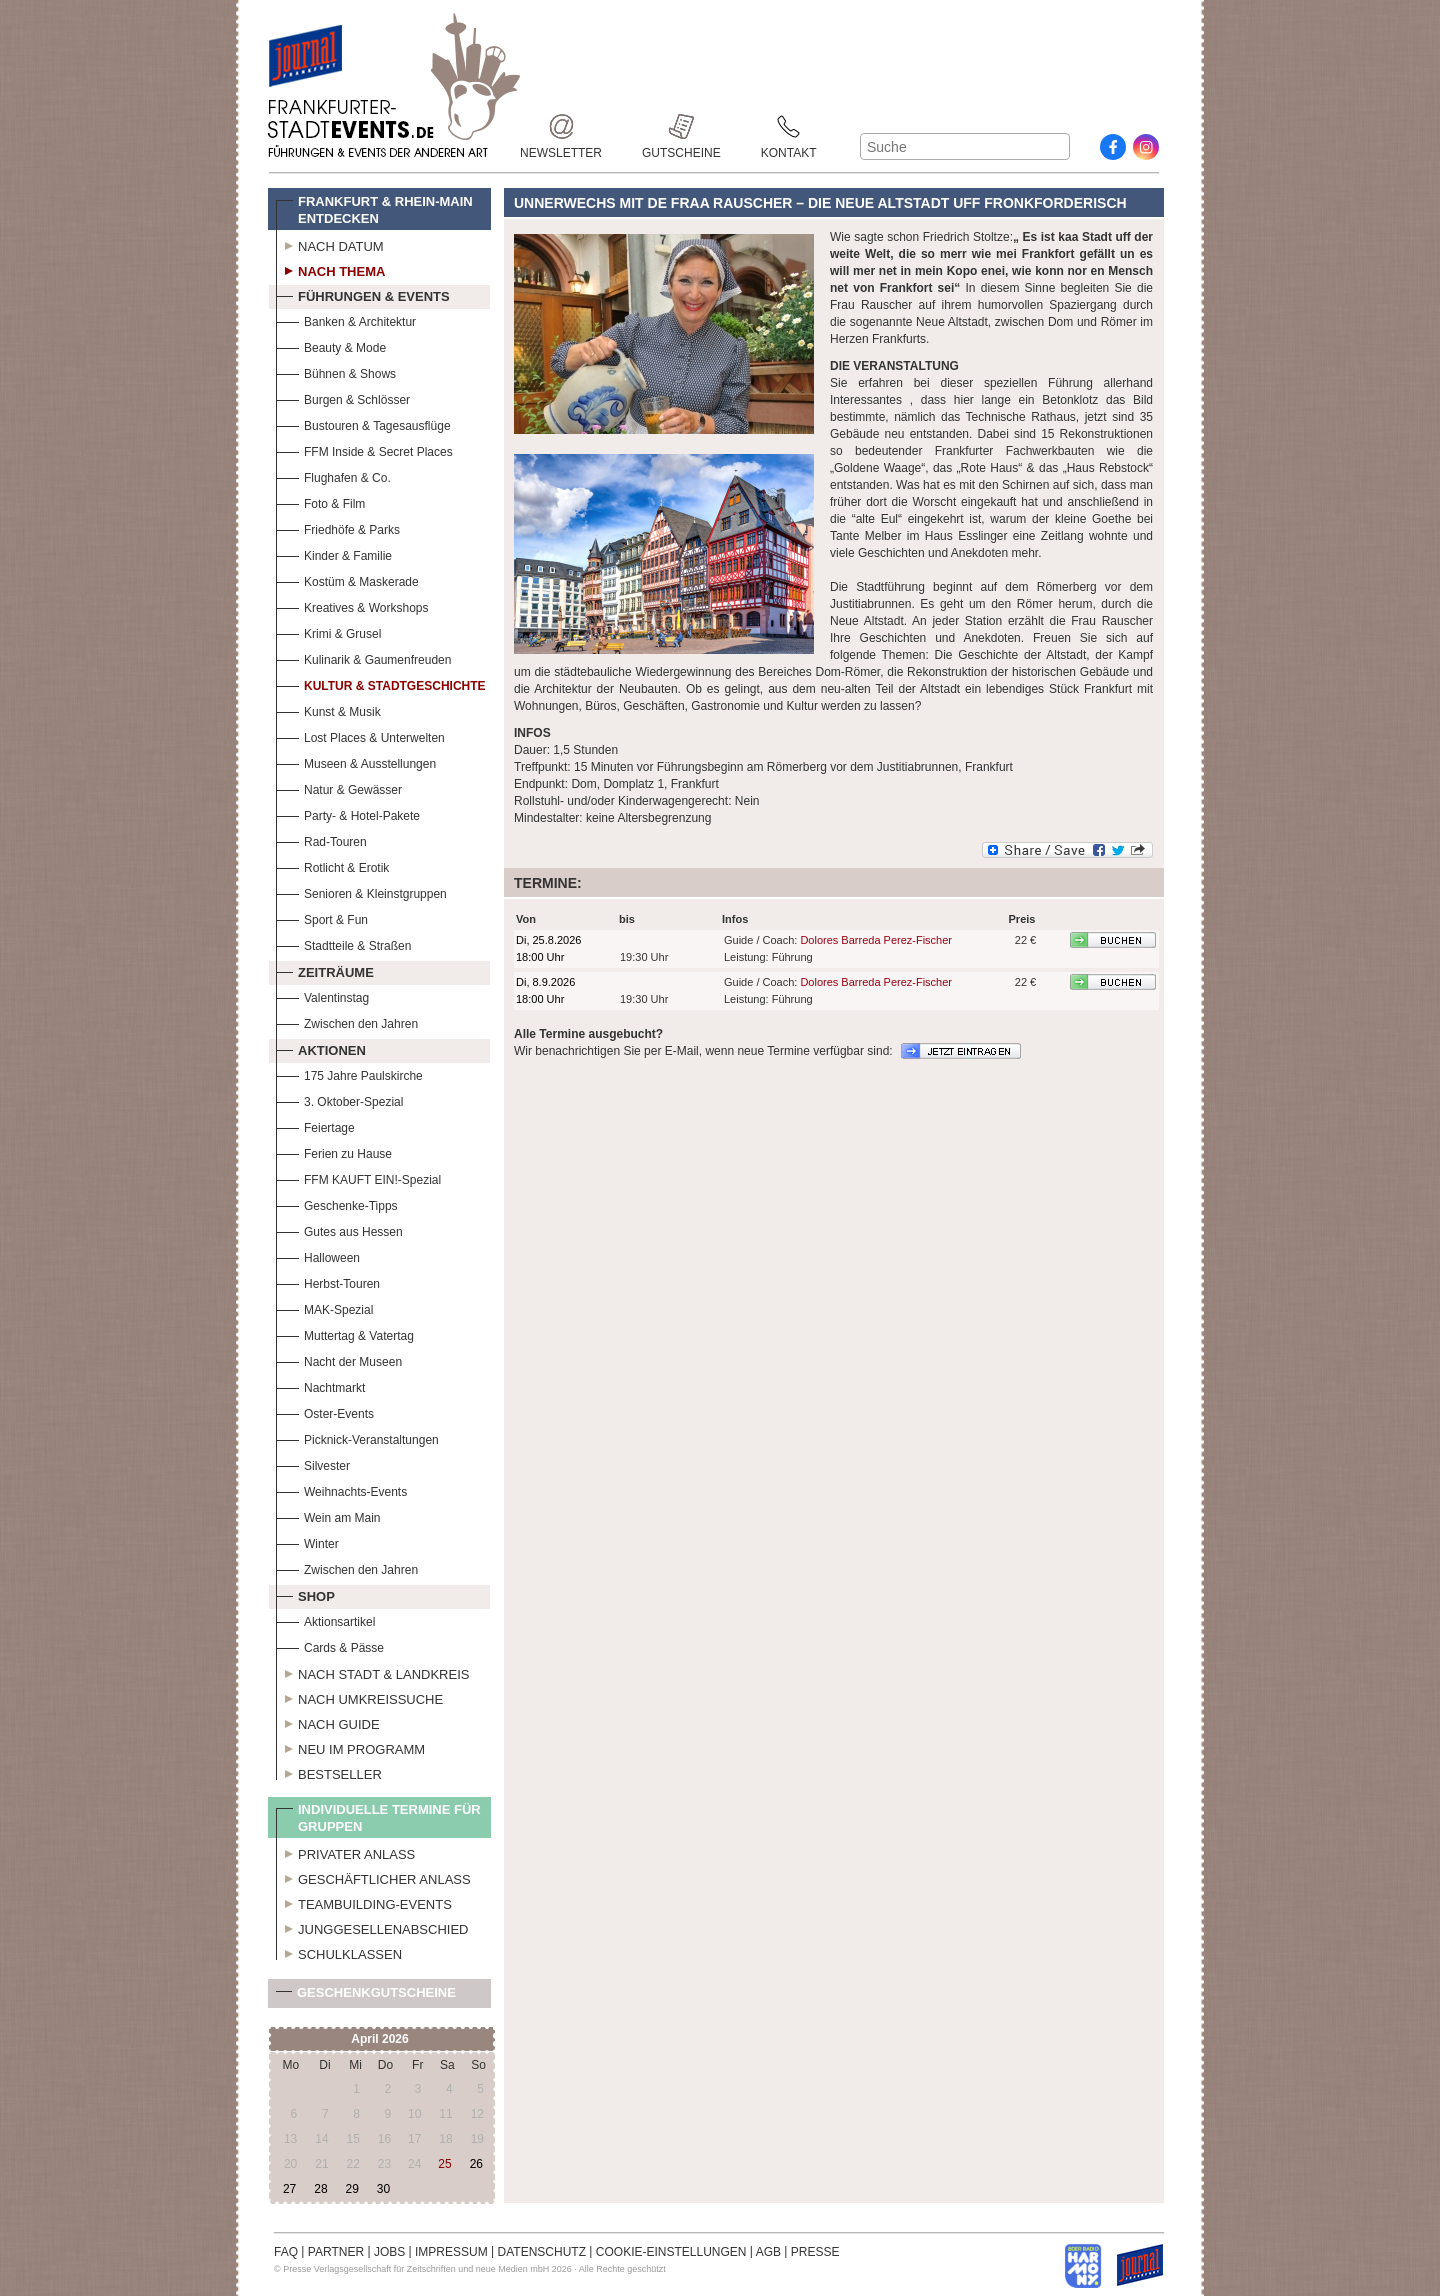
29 (351, 2189)
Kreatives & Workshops (352, 605)
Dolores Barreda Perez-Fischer (876, 940)
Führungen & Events (363, 294)
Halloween (318, 1255)
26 (476, 2164)
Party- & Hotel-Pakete (348, 813)
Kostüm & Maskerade (347, 579)
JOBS (389, 2252)
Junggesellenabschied (372, 1927)
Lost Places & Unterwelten (360, 735)
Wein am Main (328, 1515)
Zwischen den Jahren (347, 1021)
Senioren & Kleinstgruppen (361, 891)
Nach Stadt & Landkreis (372, 1672)
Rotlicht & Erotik (332, 865)
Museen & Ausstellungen (356, 761)
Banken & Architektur (346, 319)
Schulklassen (339, 1952)
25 (444, 2164)
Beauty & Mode (331, 345)
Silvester (313, 1463)
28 (320, 2189)
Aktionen (321, 1048)
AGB (768, 2252)
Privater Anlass (345, 1852)
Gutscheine (681, 126)
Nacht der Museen (339, 1359)
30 (383, 2189)
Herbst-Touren (328, 1281)
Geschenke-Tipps (337, 1203)
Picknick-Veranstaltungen (357, 1437)
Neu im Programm (350, 1747)
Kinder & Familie (334, 553)
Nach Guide (328, 1722)
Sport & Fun (322, 917)
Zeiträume (325, 970)
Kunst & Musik (328, 709)
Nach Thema (330, 269)
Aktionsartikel (325, 1619)
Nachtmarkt (320, 1385)
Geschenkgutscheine (366, 1996)
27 (289, 2189)
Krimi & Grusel (328, 631)
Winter (307, 1541)
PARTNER (336, 2252)
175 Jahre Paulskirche (349, 1073)
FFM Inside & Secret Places (364, 449)
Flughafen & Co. (333, 475)
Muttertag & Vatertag (345, 1333)
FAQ (286, 2252)
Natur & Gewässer (339, 787)
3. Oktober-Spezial (339, 1099)
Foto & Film (320, 501)
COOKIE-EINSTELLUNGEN (671, 2252)
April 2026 (379, 2039)
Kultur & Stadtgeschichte (381, 683)
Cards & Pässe (330, 1645)
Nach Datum (330, 244)
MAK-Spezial (324, 1307)
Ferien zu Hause (334, 1151)
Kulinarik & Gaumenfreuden (363, 657)
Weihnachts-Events (341, 1489)
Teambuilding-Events (364, 1902)
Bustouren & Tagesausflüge (363, 423)
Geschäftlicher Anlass (373, 1877)
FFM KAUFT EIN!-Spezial (358, 1177)
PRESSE (815, 2252)
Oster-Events (325, 1411)
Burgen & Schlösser (343, 397)
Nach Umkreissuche (359, 1697)
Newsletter (561, 126)
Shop (305, 1594)
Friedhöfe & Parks (338, 527)
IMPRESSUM (451, 2252)
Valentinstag (322, 995)
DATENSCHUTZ (542, 2252)
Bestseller (329, 1772)
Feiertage (315, 1125)
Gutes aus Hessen (339, 1229)
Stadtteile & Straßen (343, 943)
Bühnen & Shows (336, 371)
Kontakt (789, 126)
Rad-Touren (321, 839)
